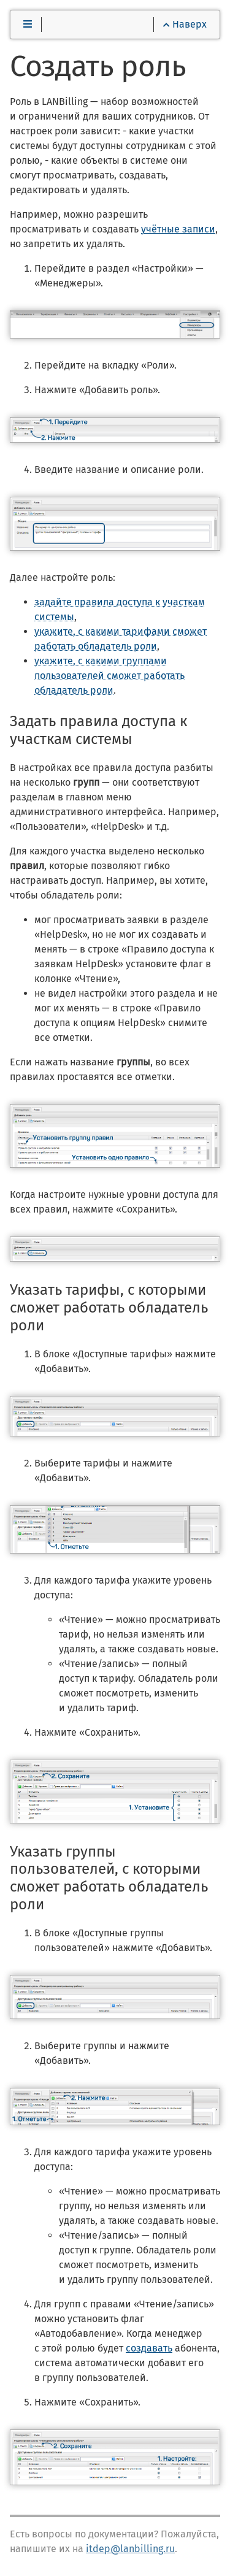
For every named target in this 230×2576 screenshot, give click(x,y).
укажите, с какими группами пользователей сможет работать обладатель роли (109, 675)
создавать (149, 2348)
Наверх (185, 24)
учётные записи (178, 229)
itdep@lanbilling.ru (130, 2549)
